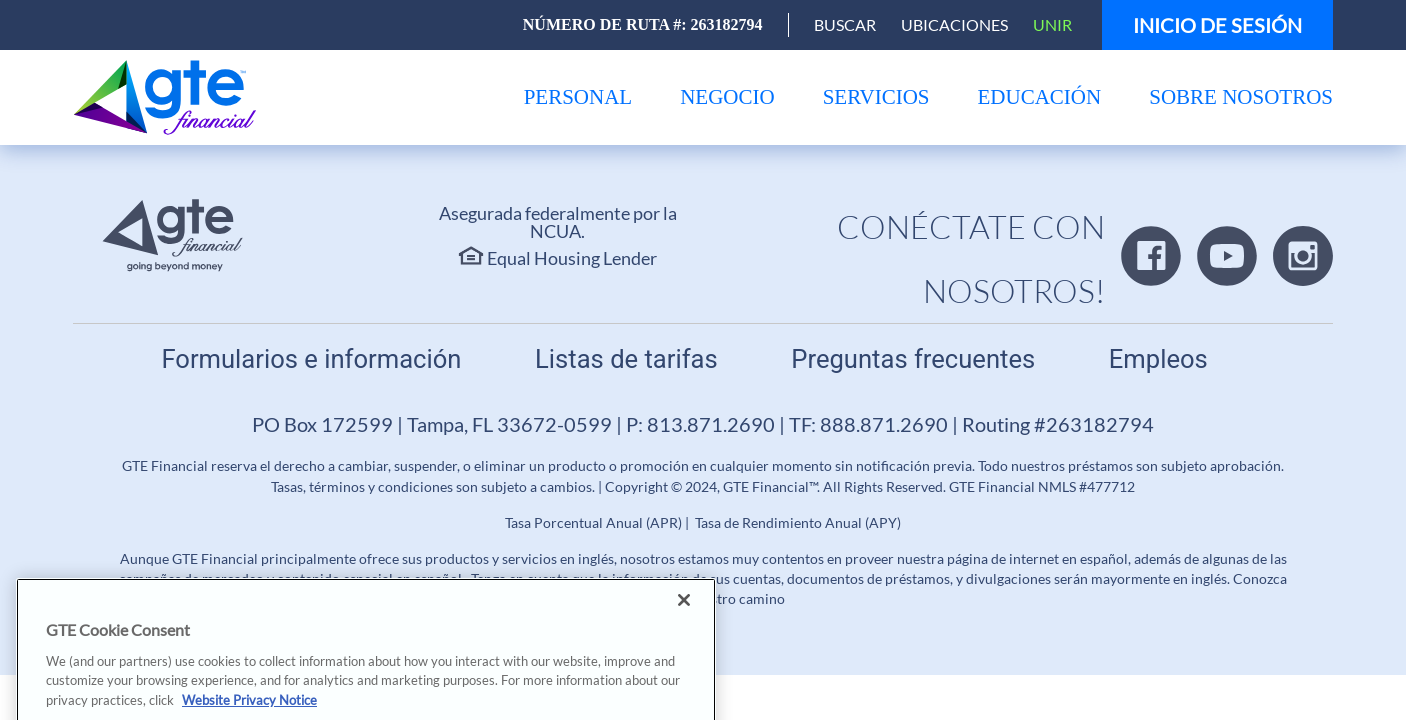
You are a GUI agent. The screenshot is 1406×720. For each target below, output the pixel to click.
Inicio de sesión (1217, 25)
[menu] (578, 97)
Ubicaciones (954, 24)
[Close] (684, 623)
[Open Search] (845, 25)
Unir (1052, 24)
